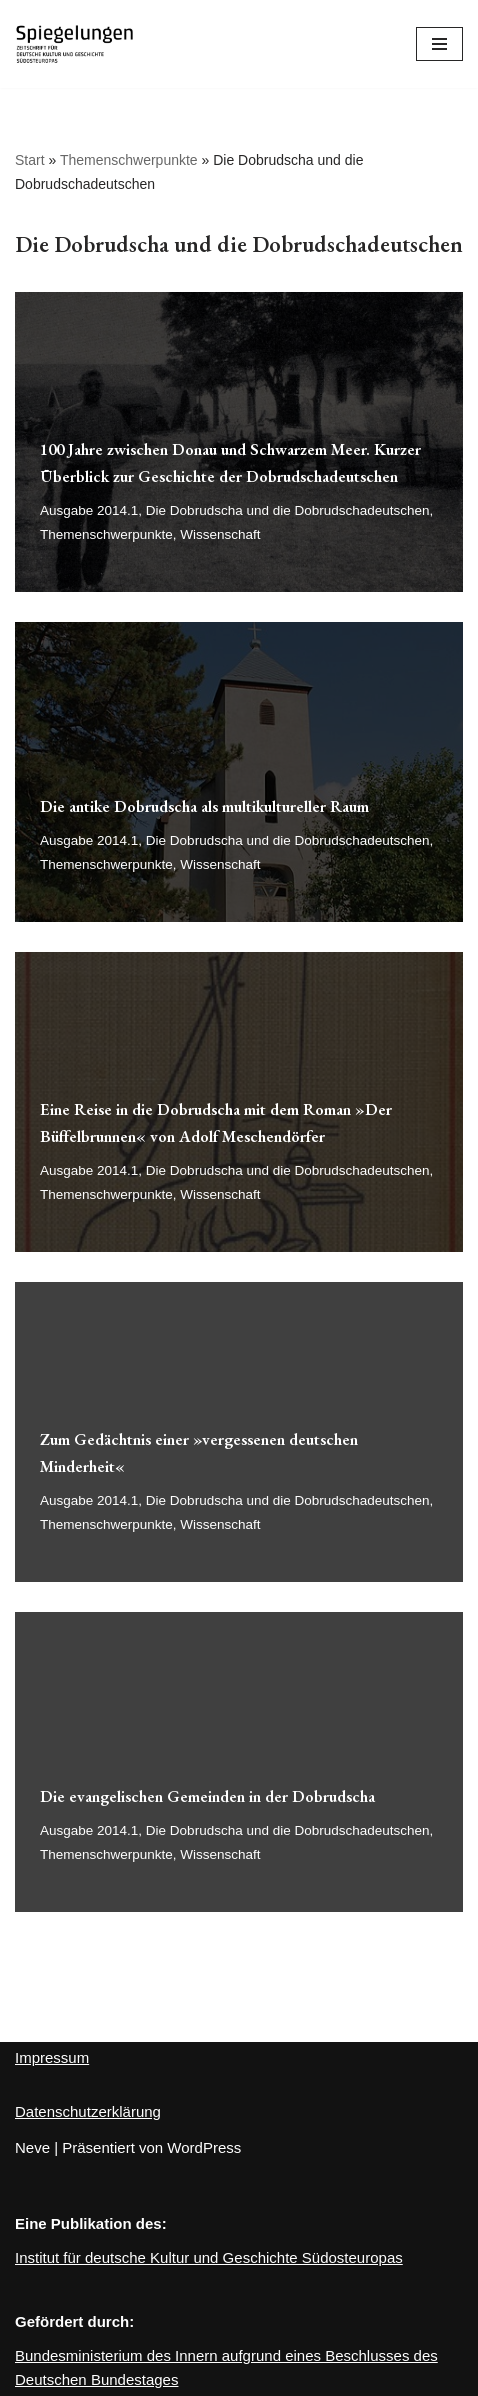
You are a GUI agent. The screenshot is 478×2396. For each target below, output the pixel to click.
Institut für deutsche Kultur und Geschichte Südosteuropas (209, 2257)
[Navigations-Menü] (439, 44)
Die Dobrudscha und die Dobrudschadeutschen (288, 510)
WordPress (204, 2147)
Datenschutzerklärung (88, 2111)
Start (30, 160)
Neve (32, 2147)
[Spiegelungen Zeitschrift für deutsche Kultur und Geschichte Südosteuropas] (75, 44)
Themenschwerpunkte (129, 160)
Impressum (52, 2057)
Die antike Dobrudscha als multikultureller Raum (204, 806)
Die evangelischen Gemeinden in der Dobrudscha (207, 1796)
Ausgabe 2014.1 (89, 510)
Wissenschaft (220, 534)
